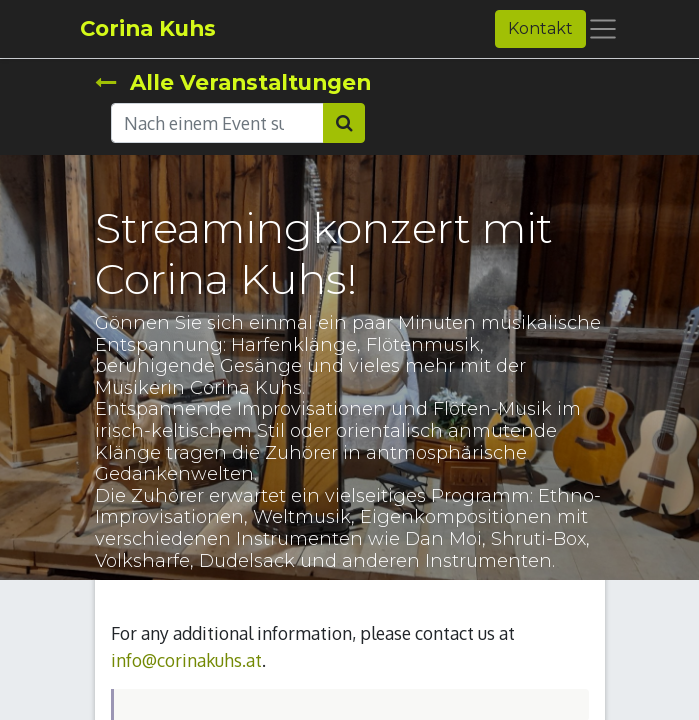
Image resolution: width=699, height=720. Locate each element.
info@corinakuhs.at (186, 660)
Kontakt (540, 28)
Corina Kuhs (148, 28)
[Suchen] (344, 123)
